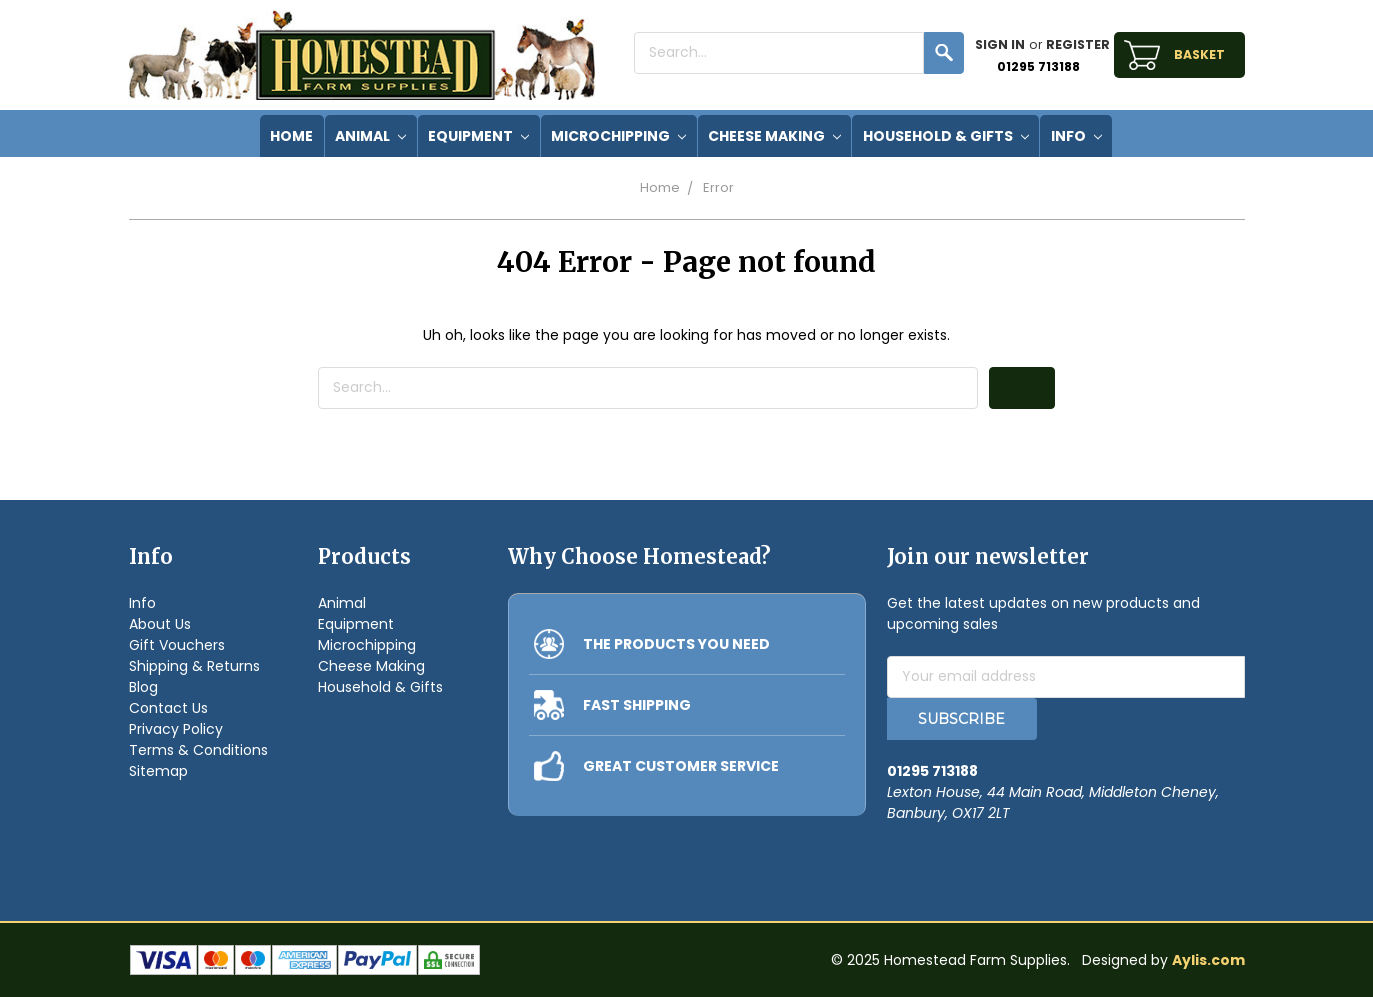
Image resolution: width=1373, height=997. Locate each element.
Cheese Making (774, 136)
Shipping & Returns (194, 666)
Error (718, 187)
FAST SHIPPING (637, 705)
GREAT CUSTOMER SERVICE (681, 766)
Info (1076, 136)
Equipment (478, 136)
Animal (370, 136)
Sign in (1000, 44)
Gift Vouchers (177, 645)
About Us (160, 624)
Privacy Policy (176, 729)
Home (660, 187)
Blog (143, 687)
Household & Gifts (946, 136)
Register (1078, 44)
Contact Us (168, 708)
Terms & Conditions (198, 750)
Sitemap (158, 771)
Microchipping (618, 136)
